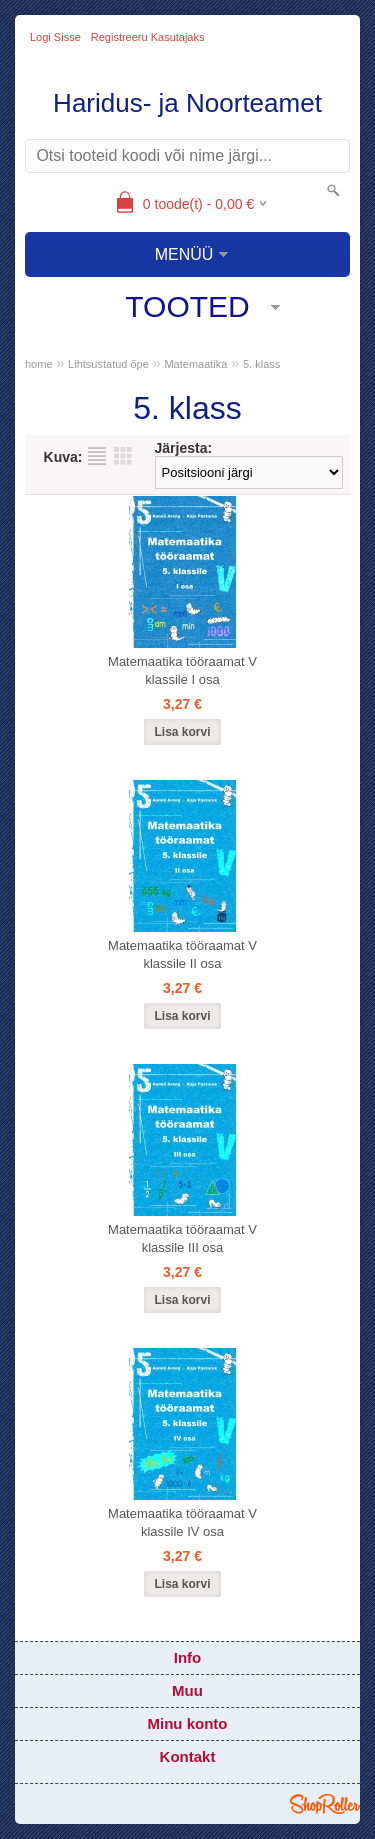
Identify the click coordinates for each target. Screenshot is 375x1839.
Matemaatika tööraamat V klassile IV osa (182, 1522)
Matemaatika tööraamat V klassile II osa (182, 954)
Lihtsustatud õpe (108, 364)
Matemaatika (195, 364)
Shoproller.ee (325, 1804)
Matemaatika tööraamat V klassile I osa (182, 670)
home (39, 364)
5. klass (261, 364)
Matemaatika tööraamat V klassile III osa (182, 1238)
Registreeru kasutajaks (148, 37)
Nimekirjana (97, 456)
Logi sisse (55, 37)
